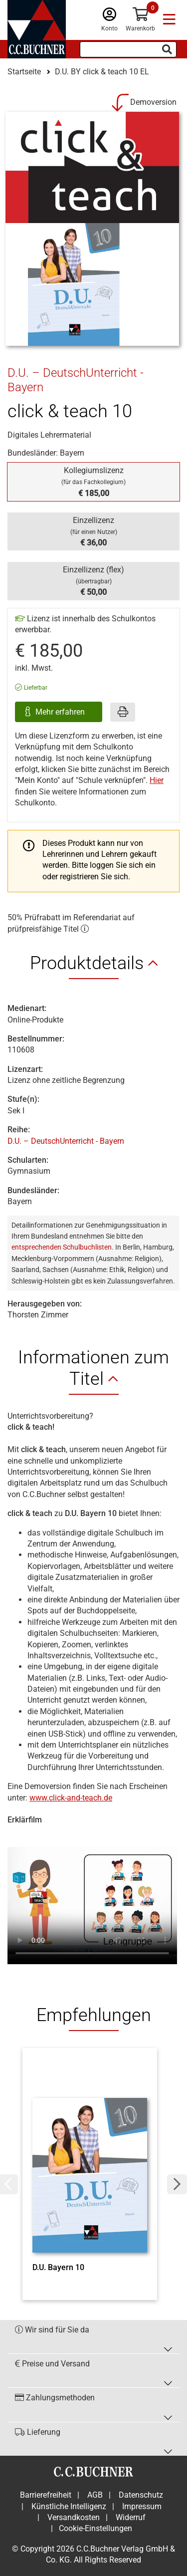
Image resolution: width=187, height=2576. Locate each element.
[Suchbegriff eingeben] (128, 49)
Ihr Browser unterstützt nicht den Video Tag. (92, 1900)
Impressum (142, 2506)
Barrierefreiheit (45, 2495)
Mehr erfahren (61, 712)
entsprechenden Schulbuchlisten (61, 1247)
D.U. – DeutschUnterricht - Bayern (65, 1141)
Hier (157, 780)
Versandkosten (73, 2517)
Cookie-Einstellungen (95, 2528)
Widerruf (131, 2517)
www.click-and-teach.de (70, 1798)
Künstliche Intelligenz (68, 2506)
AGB (95, 2495)
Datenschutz (141, 2495)
